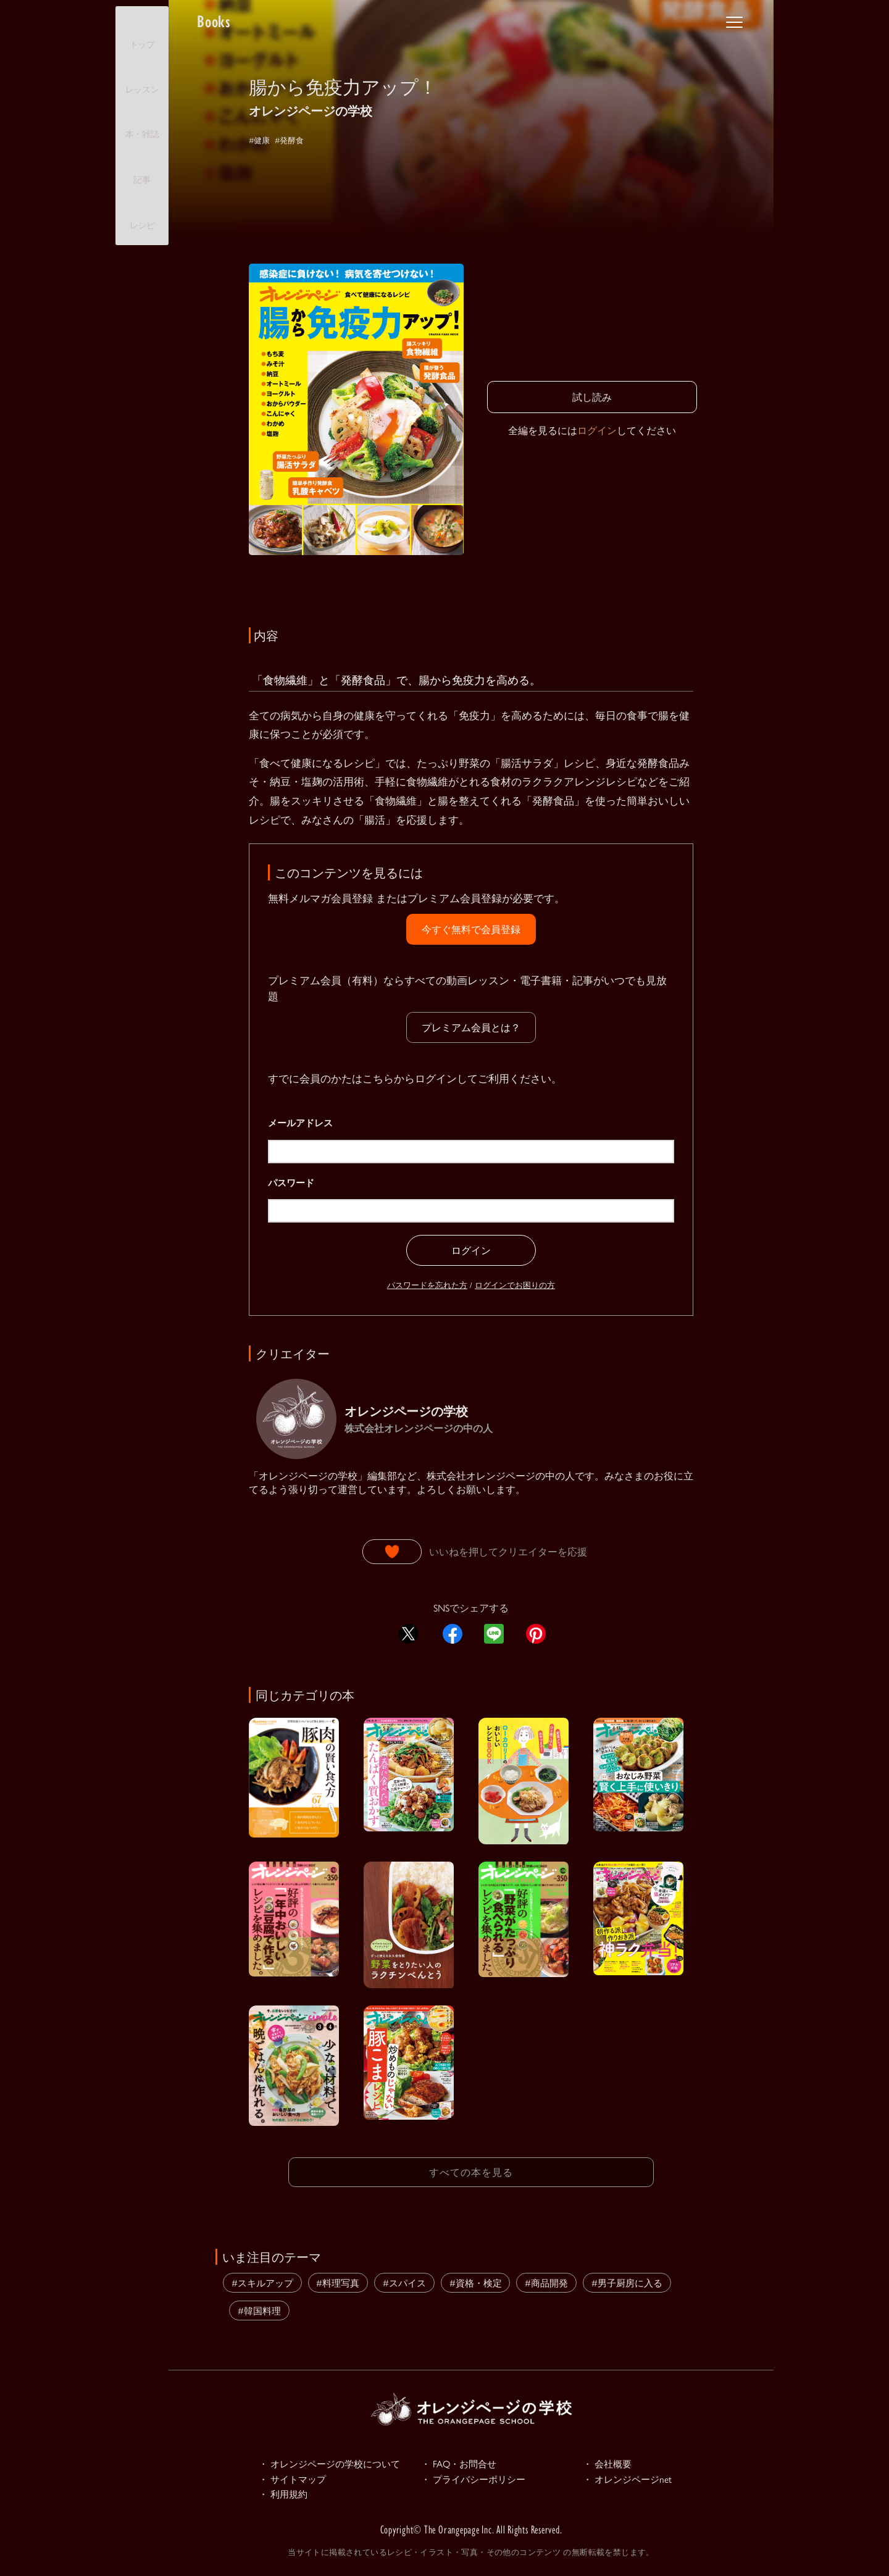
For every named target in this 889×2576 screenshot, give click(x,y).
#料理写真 (337, 2279)
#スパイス (404, 2279)
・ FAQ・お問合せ (463, 2461)
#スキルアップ (262, 2279)
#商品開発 (546, 2279)
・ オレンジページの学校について (339, 2461)
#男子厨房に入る (626, 2279)
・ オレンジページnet (633, 2479)
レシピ (142, 215)
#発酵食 (298, 139)
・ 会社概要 (610, 2461)
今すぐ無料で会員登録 (471, 929)
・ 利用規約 (286, 2496)
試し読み (592, 397)
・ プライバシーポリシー (480, 2479)
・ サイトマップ (297, 2479)
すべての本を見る (471, 2171)
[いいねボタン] (392, 1551)
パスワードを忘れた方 (427, 1284)
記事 (141, 168)
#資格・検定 (475, 2279)
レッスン (142, 79)
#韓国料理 (259, 2307)
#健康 (262, 139)
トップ (142, 34)
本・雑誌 (142, 123)
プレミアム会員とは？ (471, 1027)
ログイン (597, 430)
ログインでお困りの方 (515, 1284)
